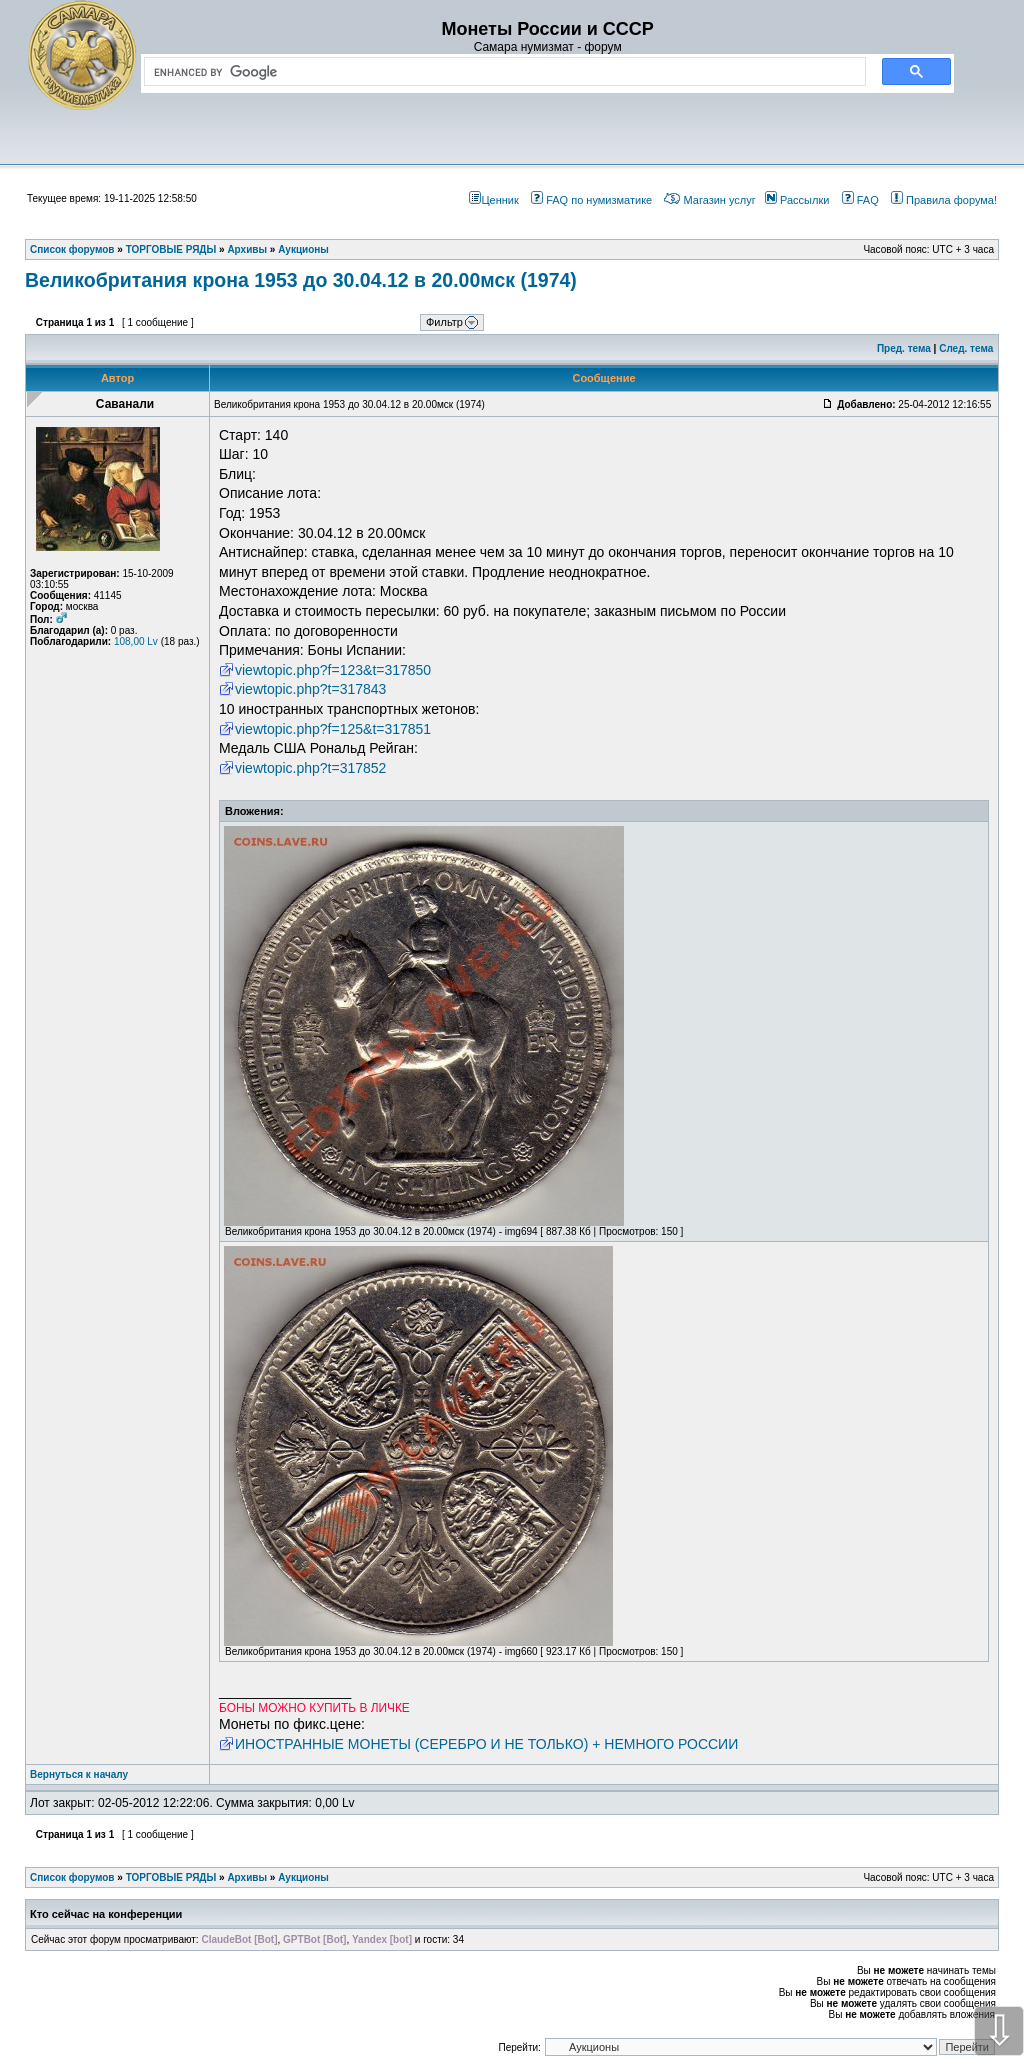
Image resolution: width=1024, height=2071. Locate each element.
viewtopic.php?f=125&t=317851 (333, 729)
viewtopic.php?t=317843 (310, 689)
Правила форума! (944, 200)
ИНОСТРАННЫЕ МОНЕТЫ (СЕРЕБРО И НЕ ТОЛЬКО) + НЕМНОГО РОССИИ (486, 1744)
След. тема (966, 348)
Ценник (493, 200)
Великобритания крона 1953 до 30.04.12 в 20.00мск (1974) (301, 280)
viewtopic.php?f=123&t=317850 (333, 670)
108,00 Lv (136, 641)
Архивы (247, 1877)
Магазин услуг (709, 200)
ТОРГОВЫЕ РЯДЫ (171, 1877)
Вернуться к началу (79, 1774)
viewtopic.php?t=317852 (310, 768)
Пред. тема (904, 348)
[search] (501, 72)
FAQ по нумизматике (591, 200)
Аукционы (303, 1877)
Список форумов (72, 1877)
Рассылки (797, 200)
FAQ (860, 200)
